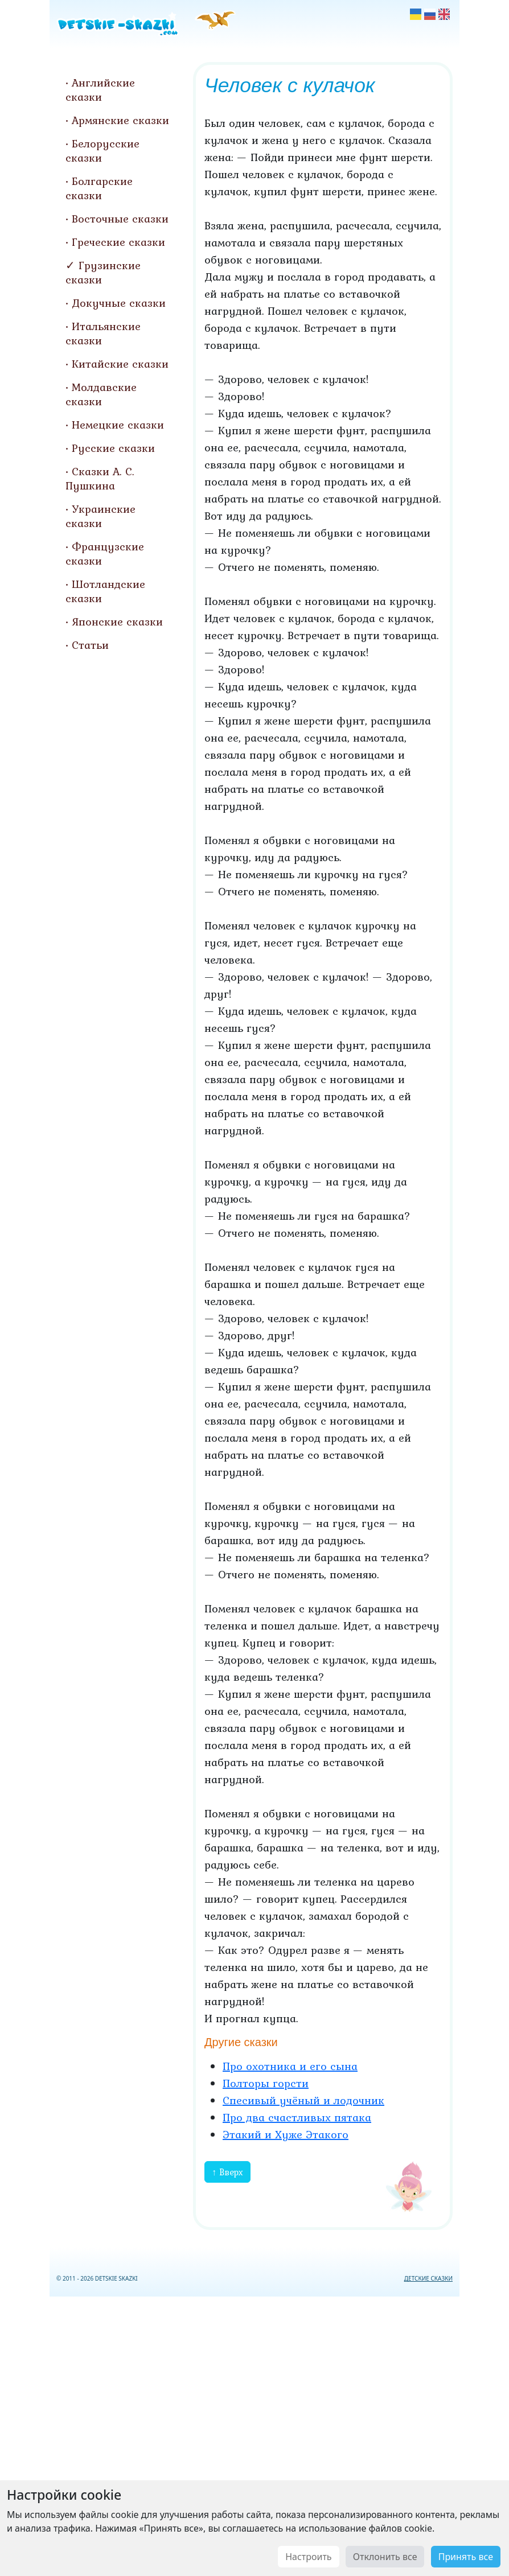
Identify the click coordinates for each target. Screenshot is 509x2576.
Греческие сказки (118, 241)
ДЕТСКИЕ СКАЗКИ (428, 2278)
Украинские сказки (100, 516)
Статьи (90, 644)
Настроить (308, 2556)
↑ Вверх (227, 2172)
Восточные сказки (120, 218)
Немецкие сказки (118, 424)
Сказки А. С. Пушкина (99, 478)
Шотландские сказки (105, 591)
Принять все (465, 2556)
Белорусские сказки (102, 150)
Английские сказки (100, 89)
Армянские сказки (120, 120)
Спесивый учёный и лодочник (303, 2100)
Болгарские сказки (99, 188)
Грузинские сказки (103, 272)
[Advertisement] (254, 2434)
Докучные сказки (119, 302)
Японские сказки (117, 621)
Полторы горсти (266, 2083)
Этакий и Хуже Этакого (285, 2134)
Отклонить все (385, 2556)
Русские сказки (113, 447)
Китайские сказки (120, 363)
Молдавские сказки (101, 394)
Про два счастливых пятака (297, 2117)
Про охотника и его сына (290, 2066)
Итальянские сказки (103, 333)
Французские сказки (104, 553)
